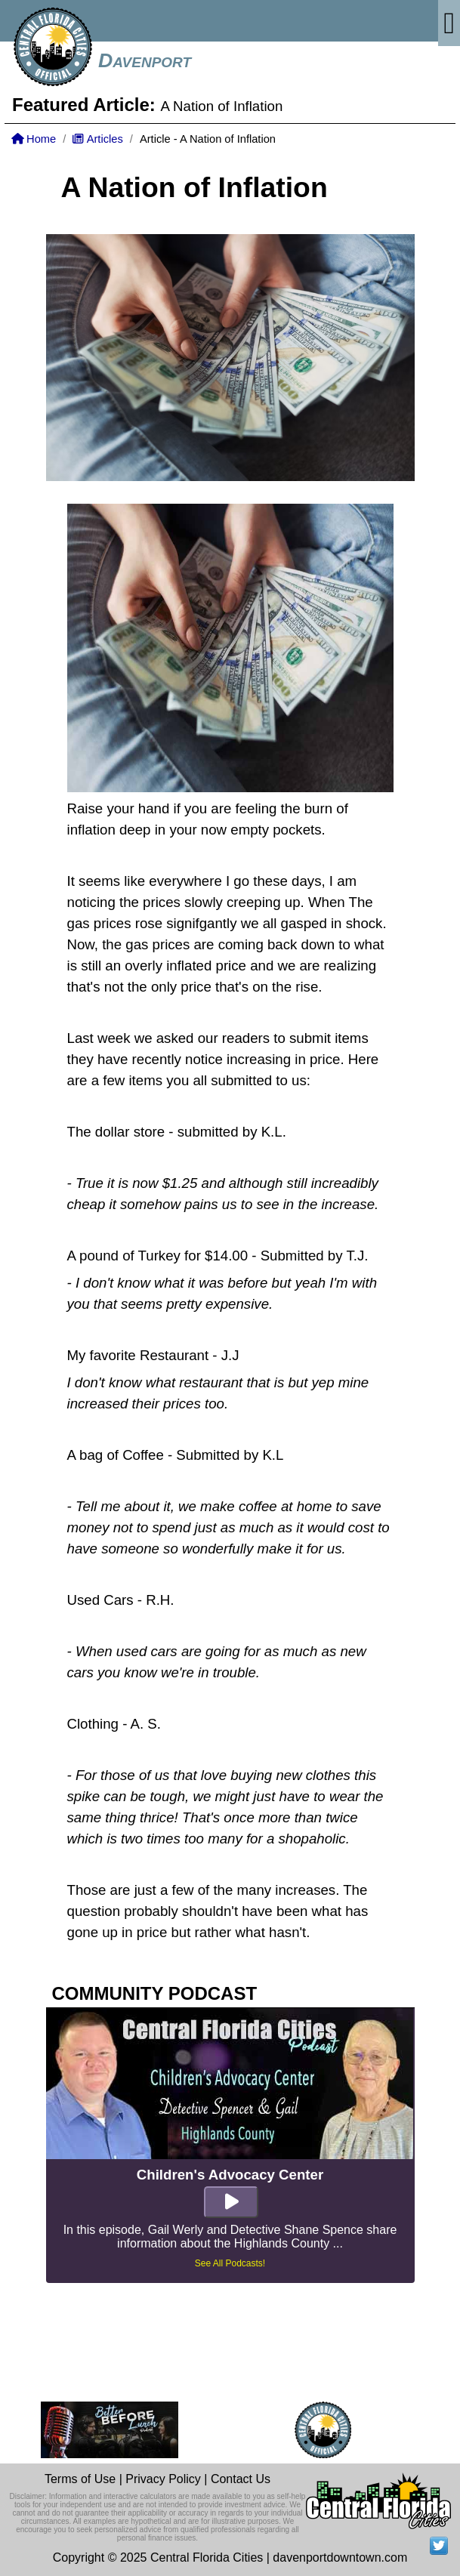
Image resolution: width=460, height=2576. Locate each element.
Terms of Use (80, 2479)
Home (33, 139)
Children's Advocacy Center (230, 2175)
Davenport (144, 60)
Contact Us (240, 2479)
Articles (97, 139)
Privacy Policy (163, 2479)
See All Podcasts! (230, 2263)
